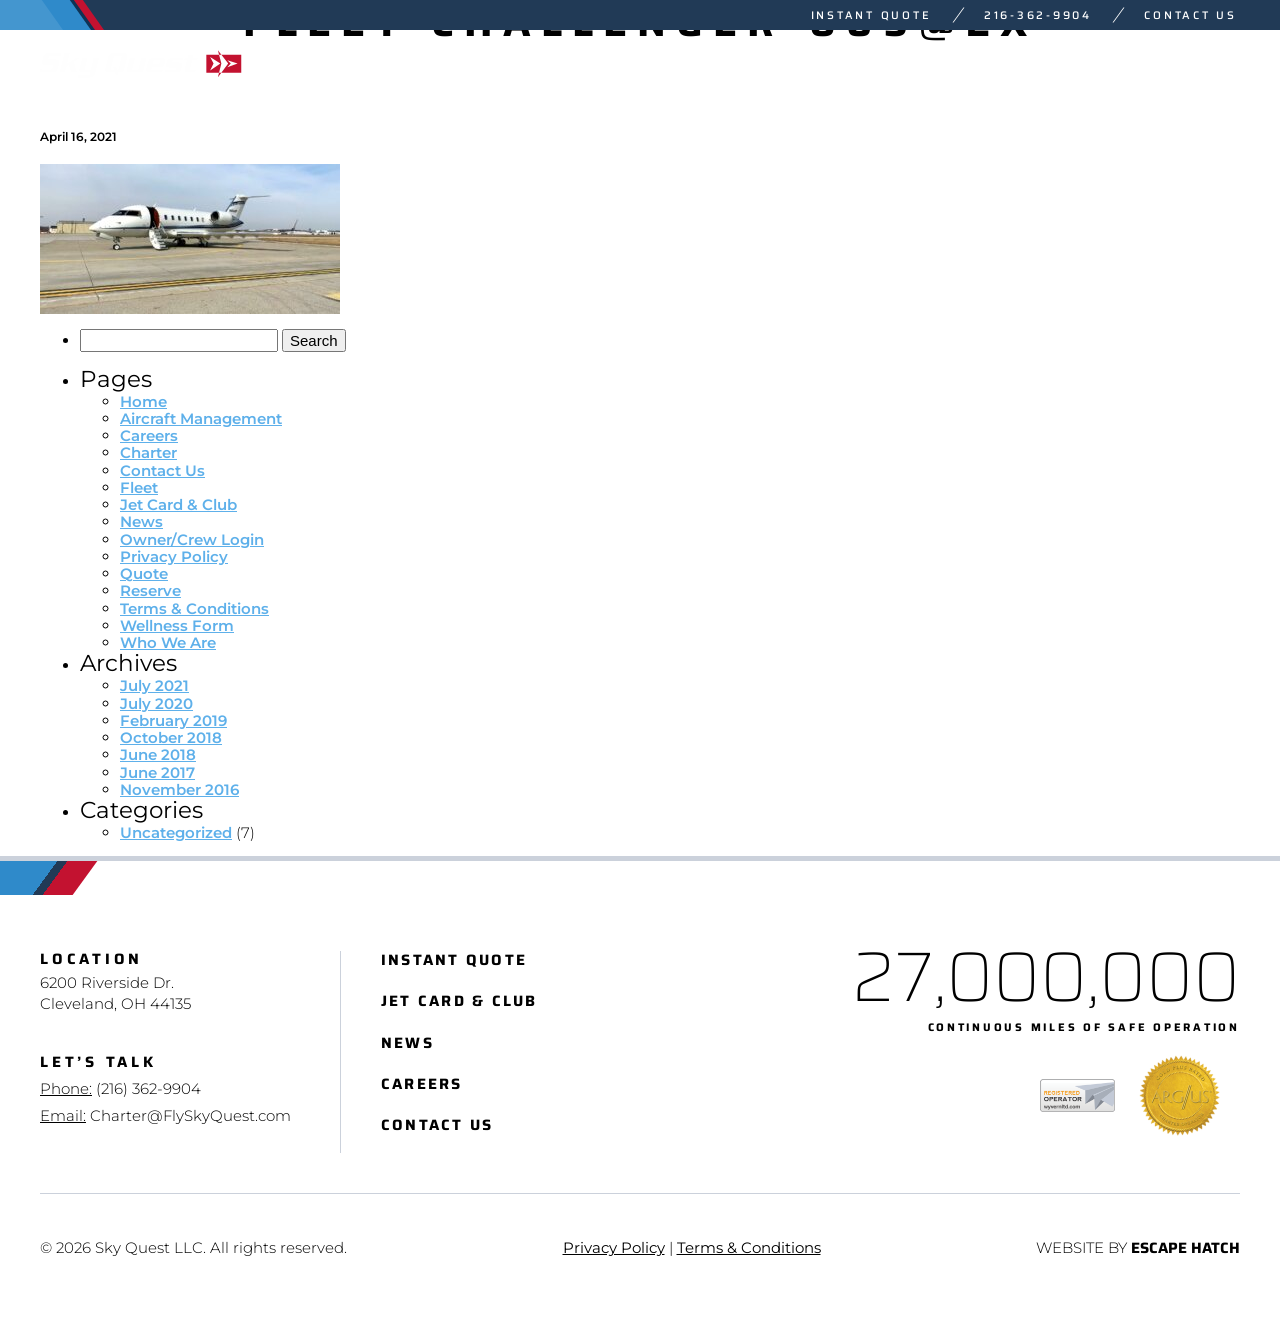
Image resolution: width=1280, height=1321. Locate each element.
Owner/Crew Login (192, 539)
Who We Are (1171, 63)
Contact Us (1190, 15)
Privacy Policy (174, 556)
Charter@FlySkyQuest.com (190, 1115)
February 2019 (173, 720)
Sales (1023, 63)
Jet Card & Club (178, 504)
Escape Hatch (1185, 1248)
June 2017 (157, 772)
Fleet (719, 63)
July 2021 (154, 685)
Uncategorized (176, 832)
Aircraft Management (201, 418)
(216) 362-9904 (148, 1088)
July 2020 (156, 703)
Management (870, 63)
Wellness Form (177, 625)
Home (143, 401)
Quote (144, 573)
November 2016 (179, 789)
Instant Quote (871, 15)
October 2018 (171, 737)
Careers (149, 435)
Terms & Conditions (194, 608)
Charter (592, 63)
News (141, 521)
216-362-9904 (1038, 15)
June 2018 (158, 754)
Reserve (150, 590)
